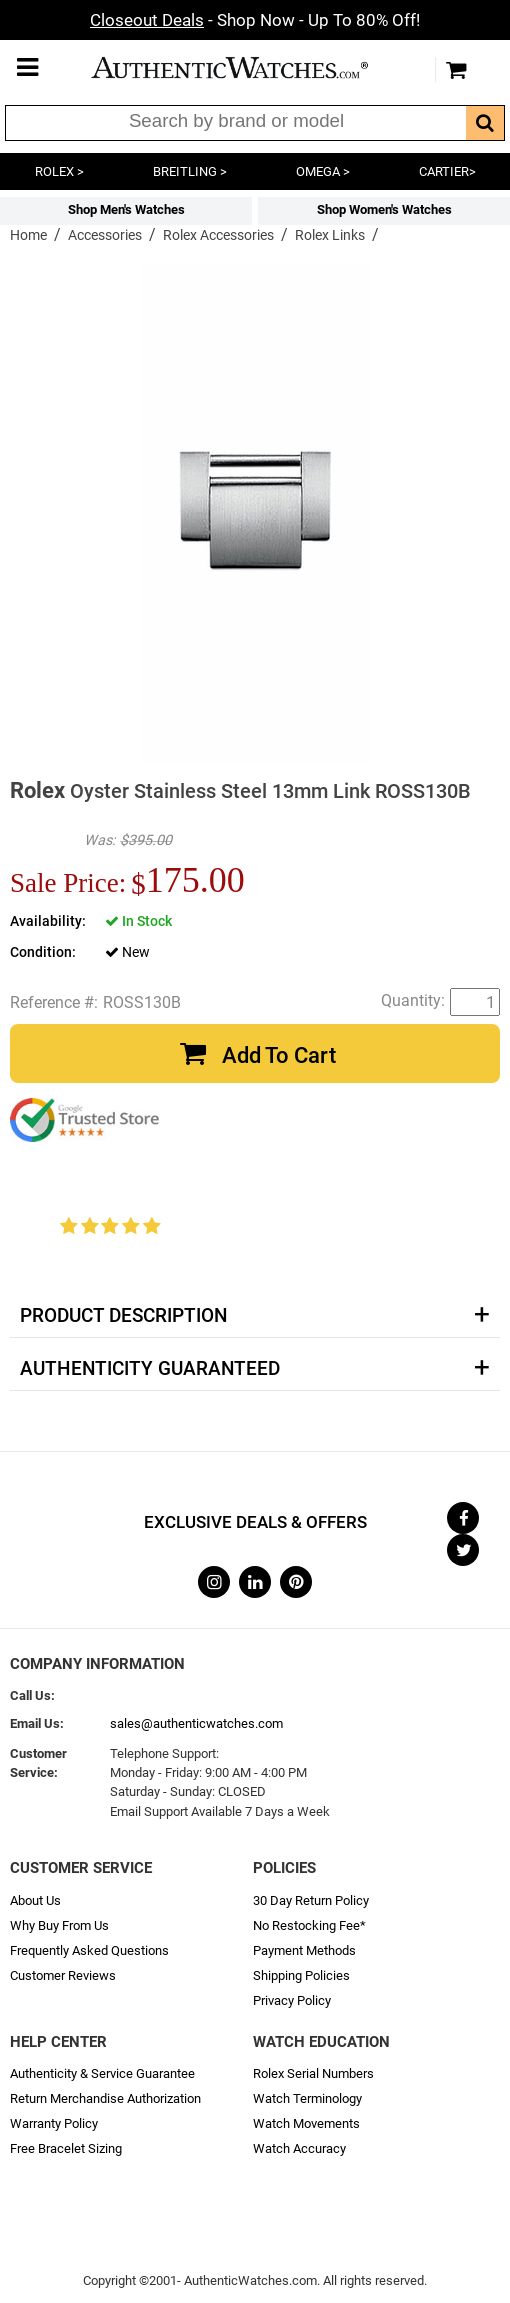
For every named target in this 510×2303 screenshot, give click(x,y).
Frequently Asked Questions (89, 1950)
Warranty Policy (54, 2123)
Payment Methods (304, 1950)
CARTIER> (447, 171)
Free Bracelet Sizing (66, 2148)
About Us (35, 1900)
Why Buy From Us (59, 1925)
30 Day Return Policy (311, 1900)
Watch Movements (306, 2123)
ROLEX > (59, 171)
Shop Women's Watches (384, 209)
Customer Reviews (63, 1975)
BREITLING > (190, 171)
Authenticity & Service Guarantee (102, 2073)
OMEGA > (323, 171)
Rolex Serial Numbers (313, 2073)
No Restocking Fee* (309, 1925)
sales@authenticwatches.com (196, 1723)
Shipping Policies (301, 1975)
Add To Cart (279, 1055)
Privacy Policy (292, 2000)
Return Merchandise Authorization (105, 2098)
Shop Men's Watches (126, 209)
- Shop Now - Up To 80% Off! (255, 20)
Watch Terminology (307, 2098)
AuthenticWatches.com (250, 67)
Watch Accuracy (299, 2148)
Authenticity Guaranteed (150, 1369)
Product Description (123, 1316)
